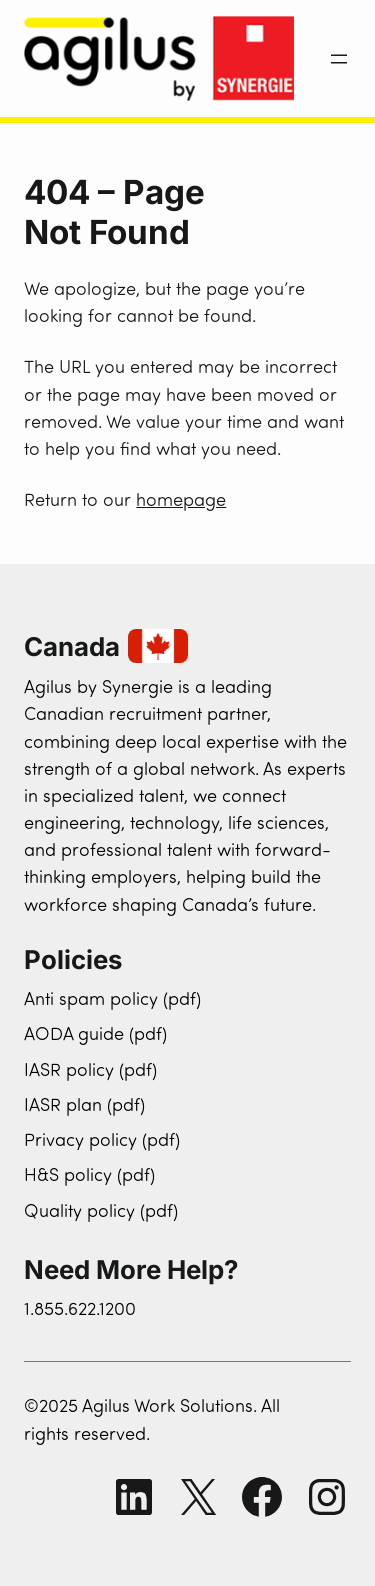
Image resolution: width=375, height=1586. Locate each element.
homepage (181, 501)
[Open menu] (339, 59)
